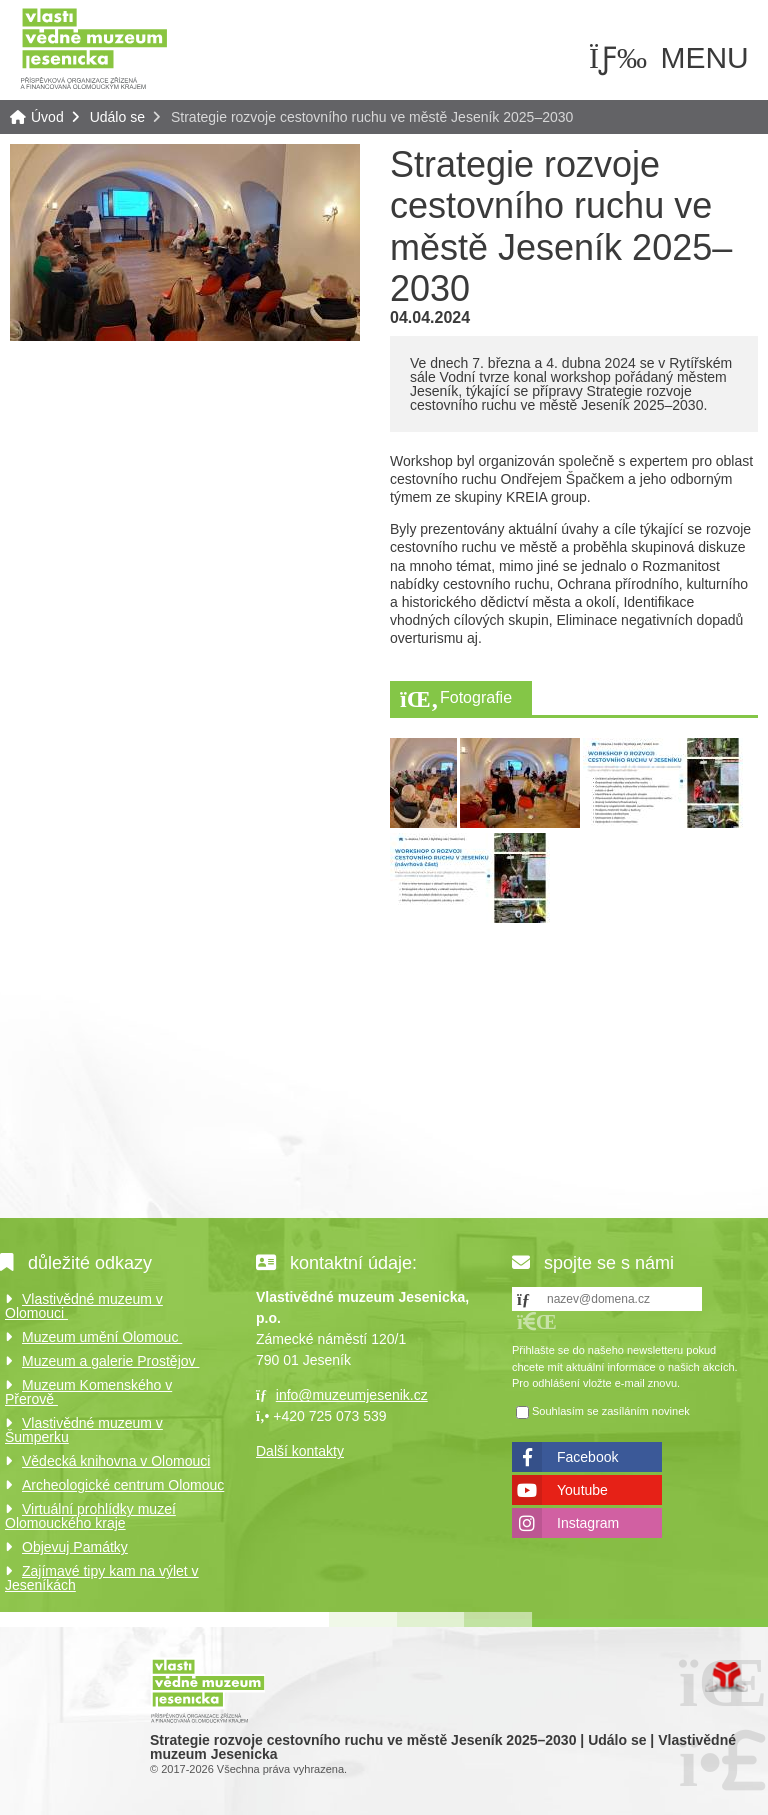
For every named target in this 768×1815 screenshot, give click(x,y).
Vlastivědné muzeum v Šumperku (84, 1430)
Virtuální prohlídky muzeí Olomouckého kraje (90, 1516)
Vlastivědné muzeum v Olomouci (84, 1306)
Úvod (94, 47)
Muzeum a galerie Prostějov (110, 1361)
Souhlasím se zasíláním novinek (611, 1411)
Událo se (117, 117)
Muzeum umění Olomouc (102, 1337)
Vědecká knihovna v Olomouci (116, 1461)
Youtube (582, 1490)
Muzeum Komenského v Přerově (88, 1392)
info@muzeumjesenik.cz (352, 1395)
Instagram (588, 1523)
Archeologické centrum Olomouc (123, 1485)
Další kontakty (300, 1451)
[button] (537, 1321)
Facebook (587, 1457)
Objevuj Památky (75, 1547)
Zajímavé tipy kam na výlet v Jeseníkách (102, 1578)
